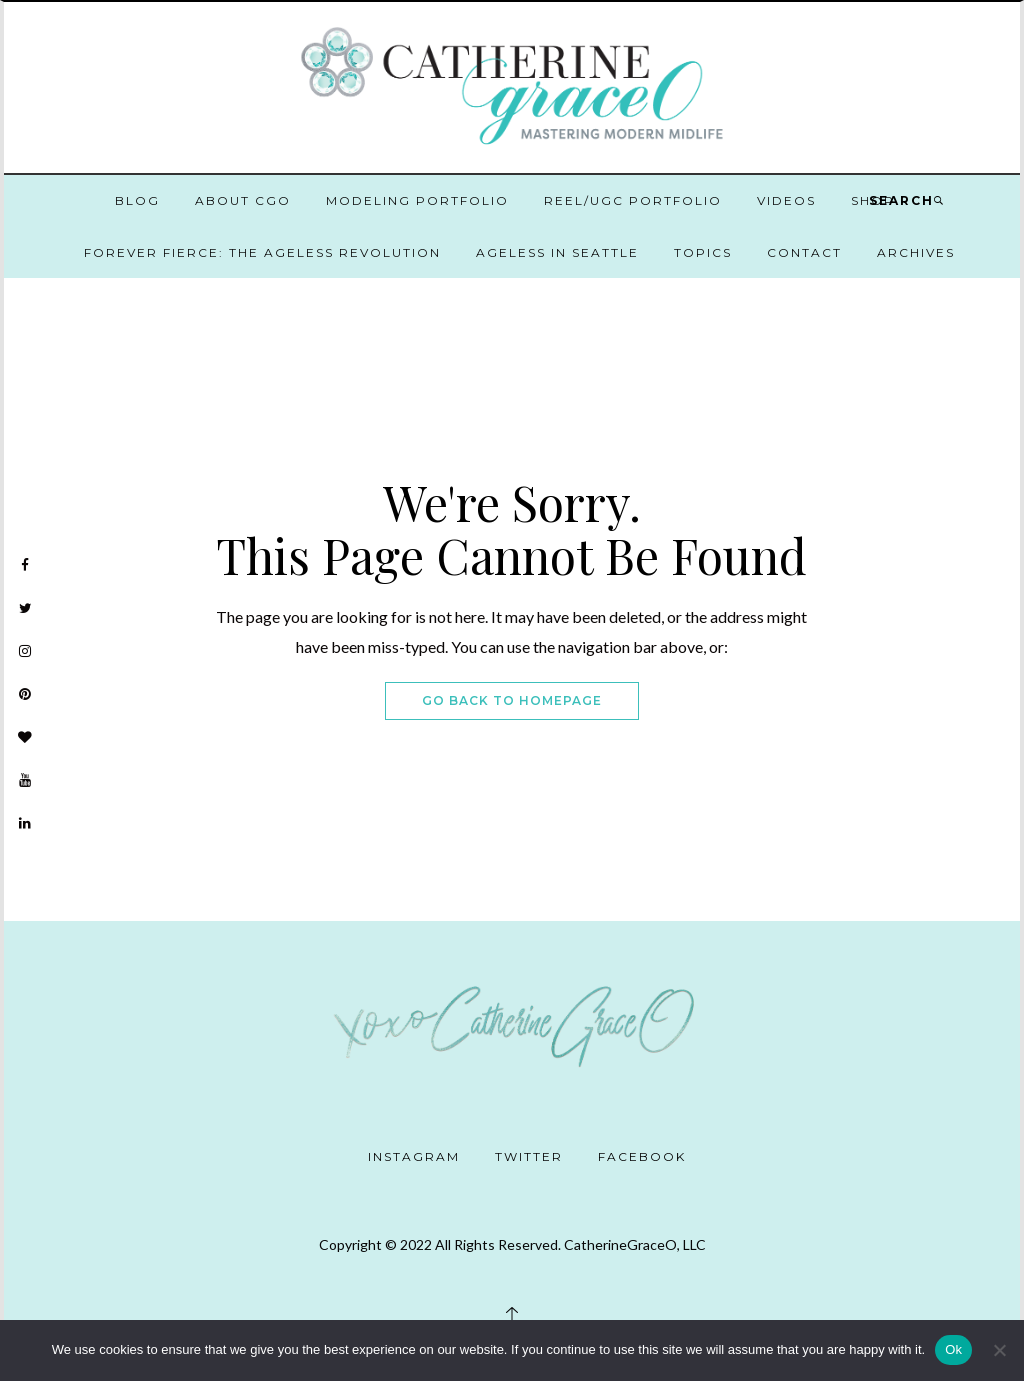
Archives (916, 252)
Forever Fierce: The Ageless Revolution (262, 252)
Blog (137, 200)
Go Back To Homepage (512, 700)
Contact (804, 252)
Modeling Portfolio (417, 200)
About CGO (243, 200)
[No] (999, 1350)
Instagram (414, 1156)
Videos (786, 200)
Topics (703, 252)
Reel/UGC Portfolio (633, 200)
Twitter (529, 1156)
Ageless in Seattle (557, 252)
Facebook (642, 1156)
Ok (953, 1349)
